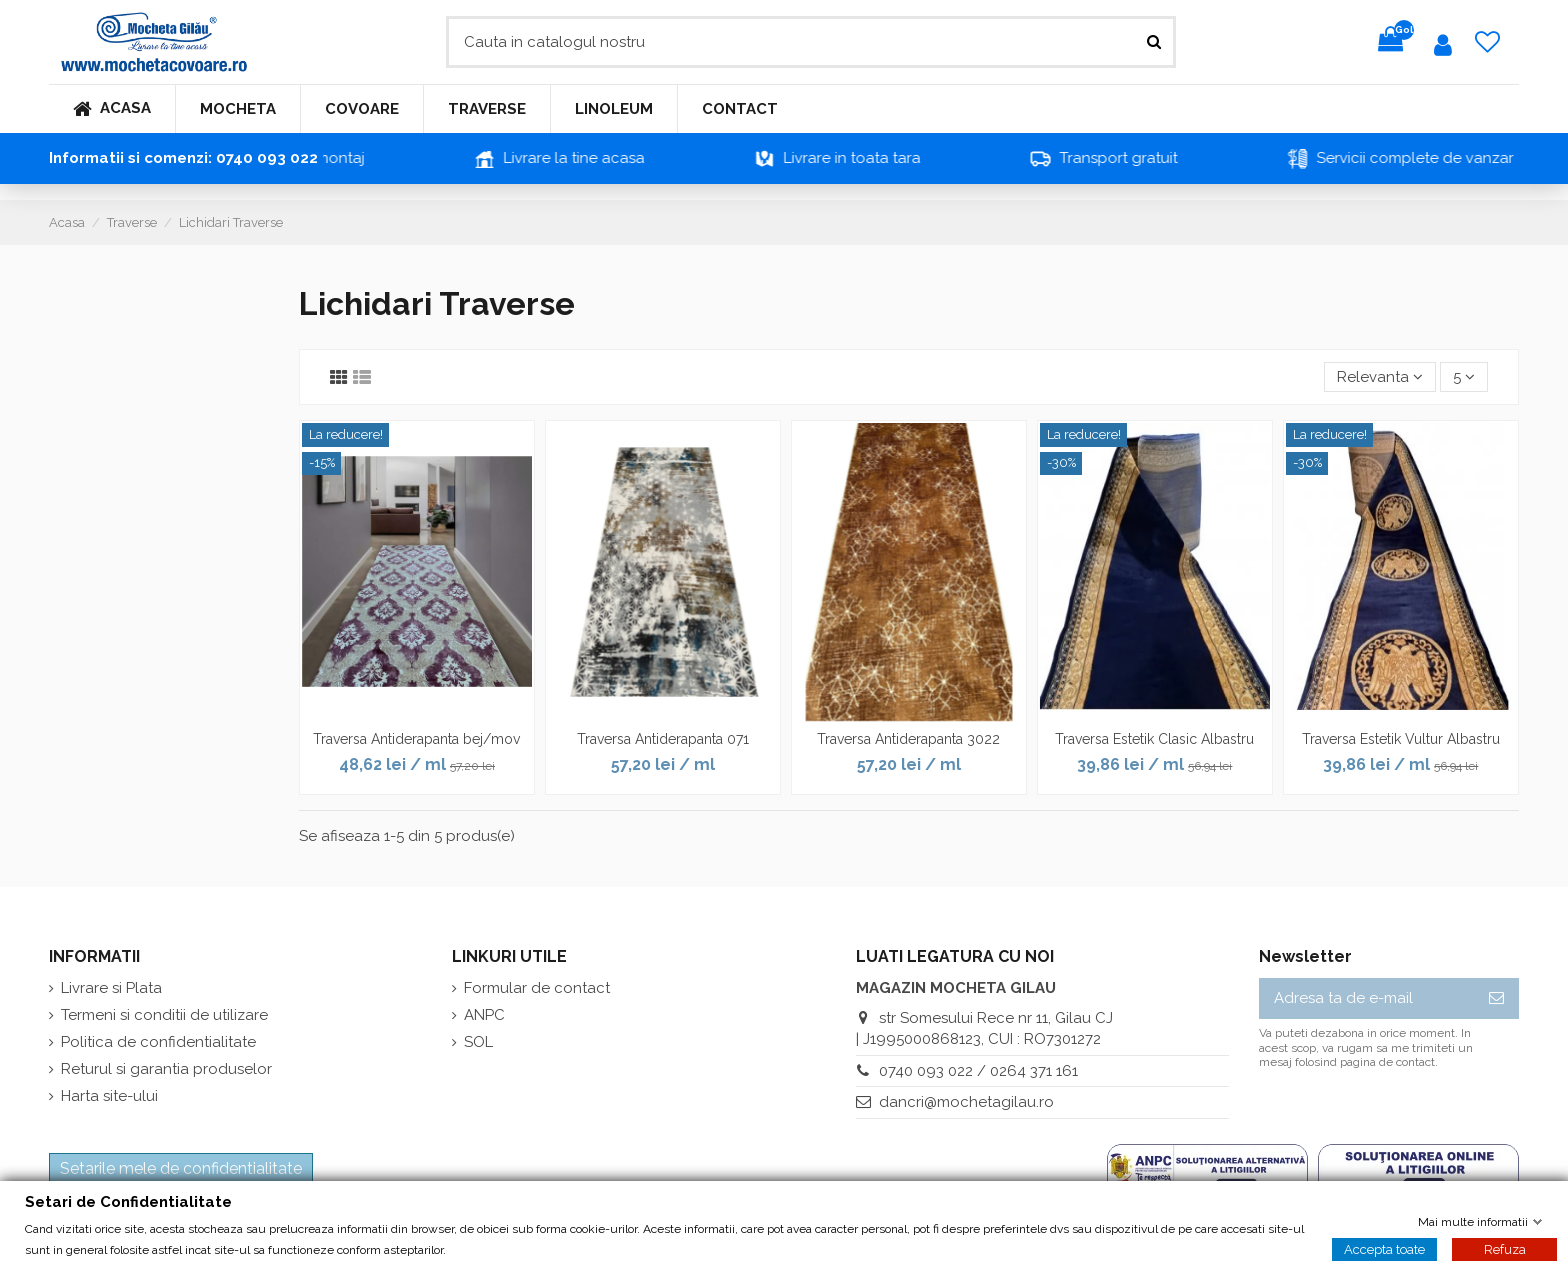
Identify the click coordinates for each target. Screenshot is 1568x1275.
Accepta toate (1384, 1248)
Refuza (1505, 1248)
